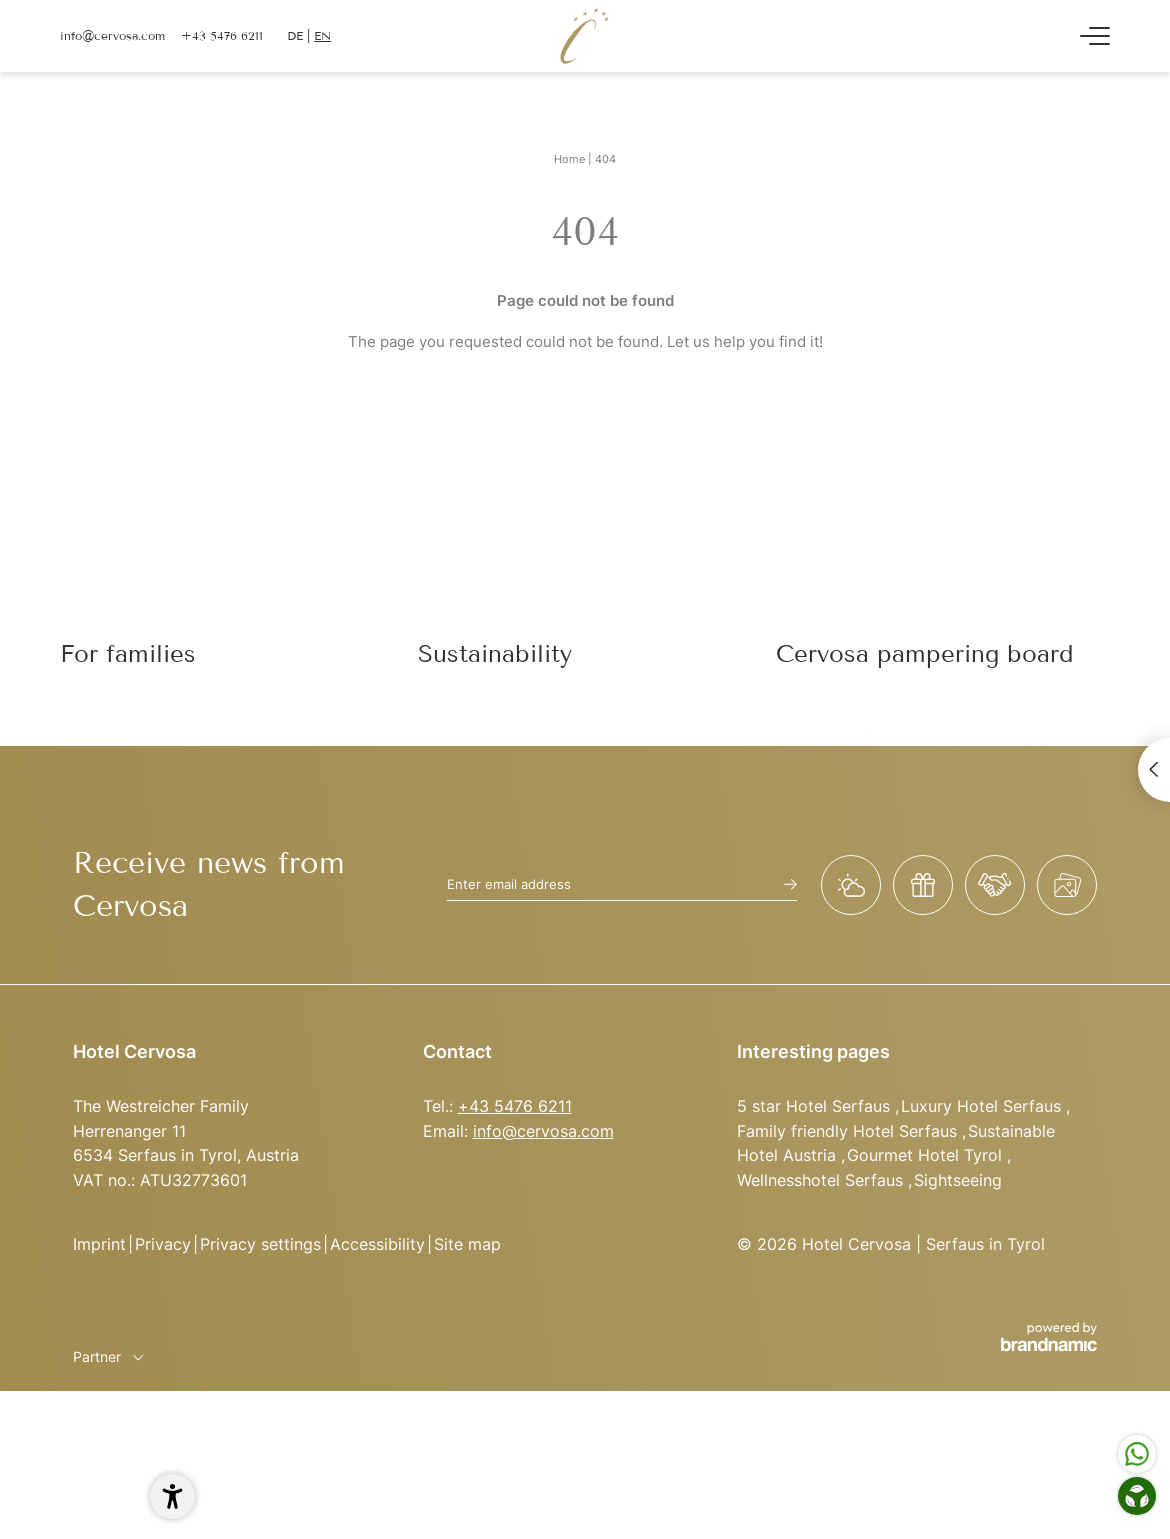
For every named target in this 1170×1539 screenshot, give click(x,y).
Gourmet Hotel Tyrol (927, 1155)
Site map (467, 1244)
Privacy (163, 1244)
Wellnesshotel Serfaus (822, 1180)
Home (571, 159)
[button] (172, 1496)
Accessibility (377, 1244)
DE (295, 35)
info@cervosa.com (543, 1131)
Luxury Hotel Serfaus (983, 1106)
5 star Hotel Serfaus (816, 1106)
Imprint (99, 1244)
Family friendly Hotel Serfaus (849, 1131)
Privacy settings (260, 1244)
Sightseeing (958, 1180)
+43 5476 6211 (515, 1106)
